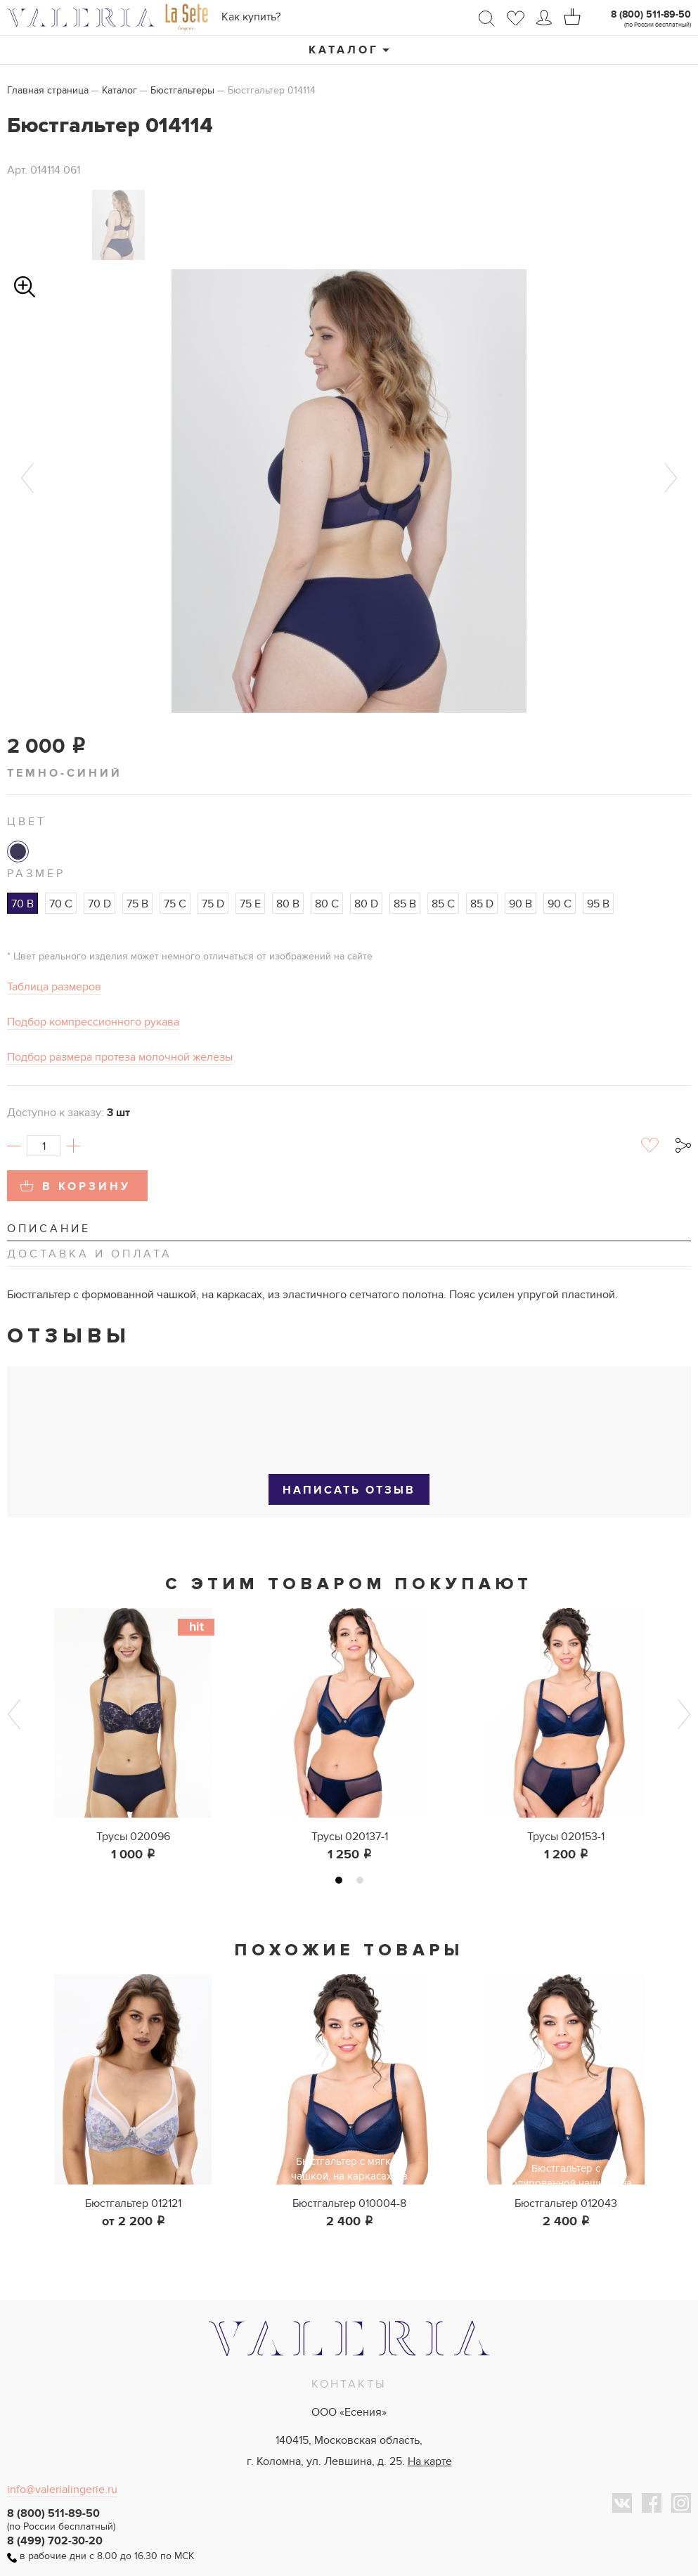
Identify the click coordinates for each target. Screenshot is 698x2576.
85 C (443, 904)
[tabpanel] (133, 1735)
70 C (60, 904)
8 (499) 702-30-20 (55, 2541)
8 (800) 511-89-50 (651, 14)
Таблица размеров (54, 987)
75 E (250, 904)
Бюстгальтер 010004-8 (349, 2203)
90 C (559, 904)
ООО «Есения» (349, 2412)
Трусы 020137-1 (349, 1837)
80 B (287, 904)
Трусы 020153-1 (566, 1837)
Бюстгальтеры (182, 90)
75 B (137, 904)
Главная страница (48, 90)
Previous (27, 478)
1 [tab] (338, 1880)
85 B (405, 904)
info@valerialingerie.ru (62, 2490)
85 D (481, 904)
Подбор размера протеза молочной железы (120, 1057)
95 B (598, 904)
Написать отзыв (349, 1490)
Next (670, 478)
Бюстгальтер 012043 (566, 2203)
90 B (520, 904)
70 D (99, 904)
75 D (213, 904)
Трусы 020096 (133, 1837)
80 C (327, 904)
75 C (175, 904)
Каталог (344, 50)
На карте (430, 2461)
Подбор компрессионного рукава (93, 1022)
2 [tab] (359, 1880)
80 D (366, 904)
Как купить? (250, 17)
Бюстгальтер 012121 (133, 2203)
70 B (22, 904)
